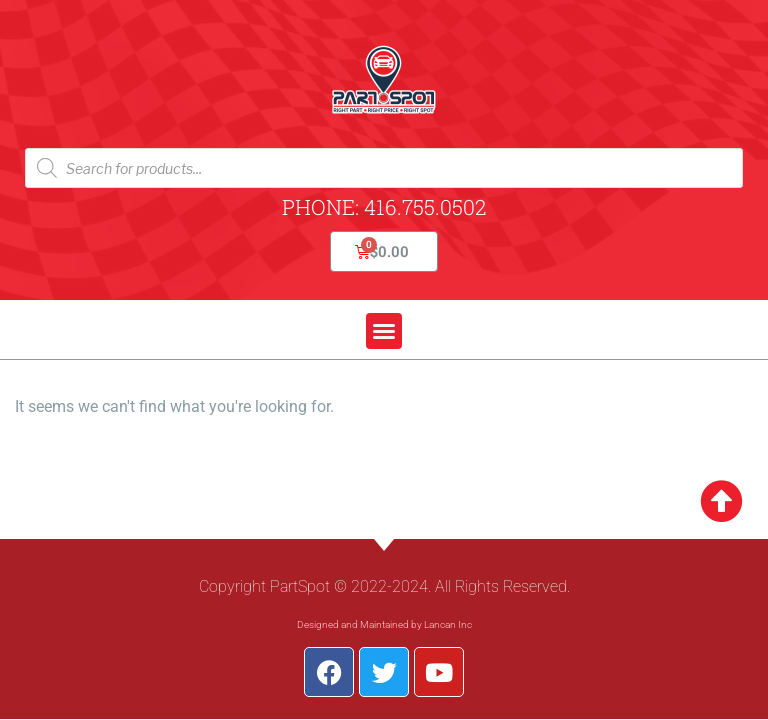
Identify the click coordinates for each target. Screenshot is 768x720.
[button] (384, 331)
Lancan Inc (448, 624)
